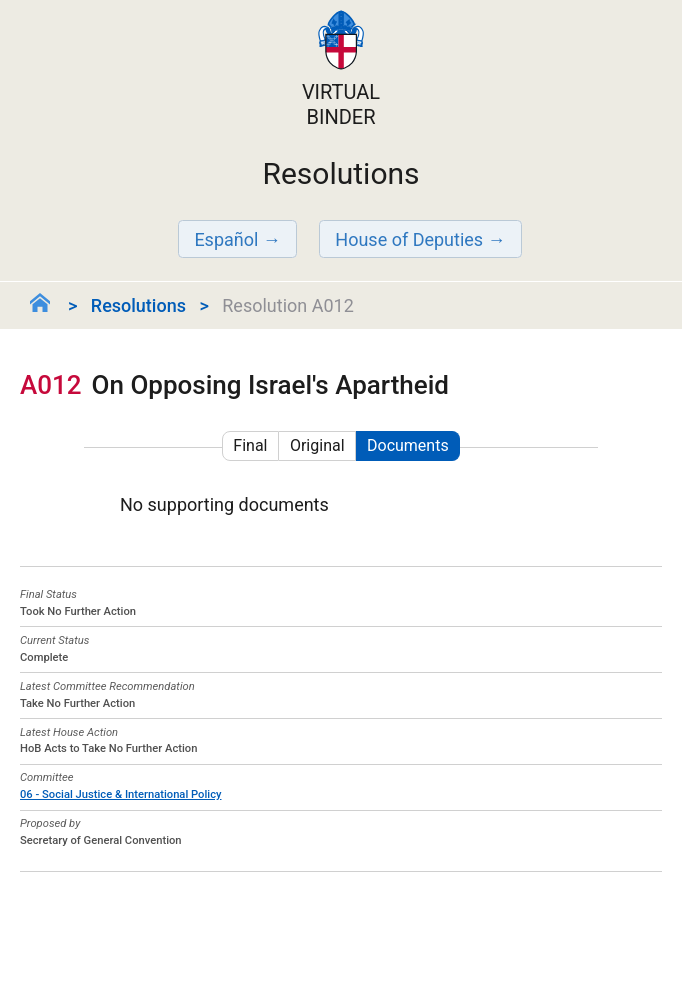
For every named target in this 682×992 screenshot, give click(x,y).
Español (226, 239)
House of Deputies (409, 239)
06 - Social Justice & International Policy (120, 794)
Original (317, 445)
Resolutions (138, 305)
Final (250, 445)
